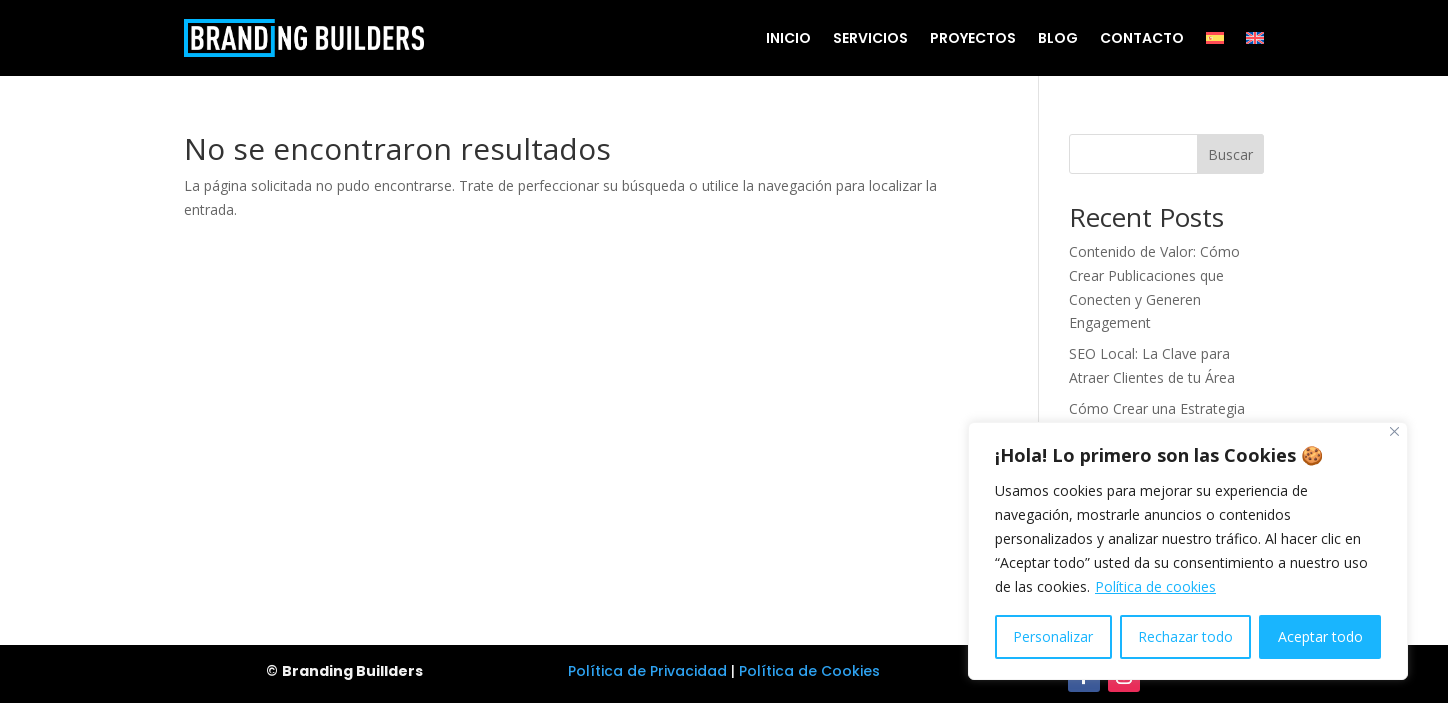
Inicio (788, 38)
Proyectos (973, 38)
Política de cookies (1155, 586)
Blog (1058, 38)
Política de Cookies (809, 671)
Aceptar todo (1320, 636)
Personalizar (1053, 636)
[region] (1188, 551)
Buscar (1230, 154)
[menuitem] (1215, 38)
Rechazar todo (1185, 636)
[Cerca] (1394, 431)
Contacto (1142, 38)
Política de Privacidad (647, 671)
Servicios (870, 38)
